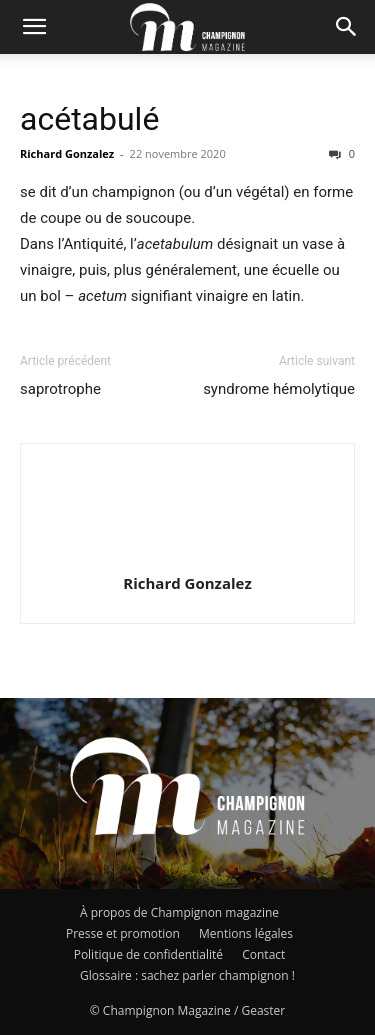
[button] (34, 27)
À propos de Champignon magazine (179, 912)
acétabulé (89, 119)
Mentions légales (246, 933)
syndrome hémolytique (279, 389)
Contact (263, 954)
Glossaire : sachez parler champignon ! (187, 975)
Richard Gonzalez (67, 153)
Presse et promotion (123, 933)
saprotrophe (60, 389)
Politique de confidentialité (148, 954)
